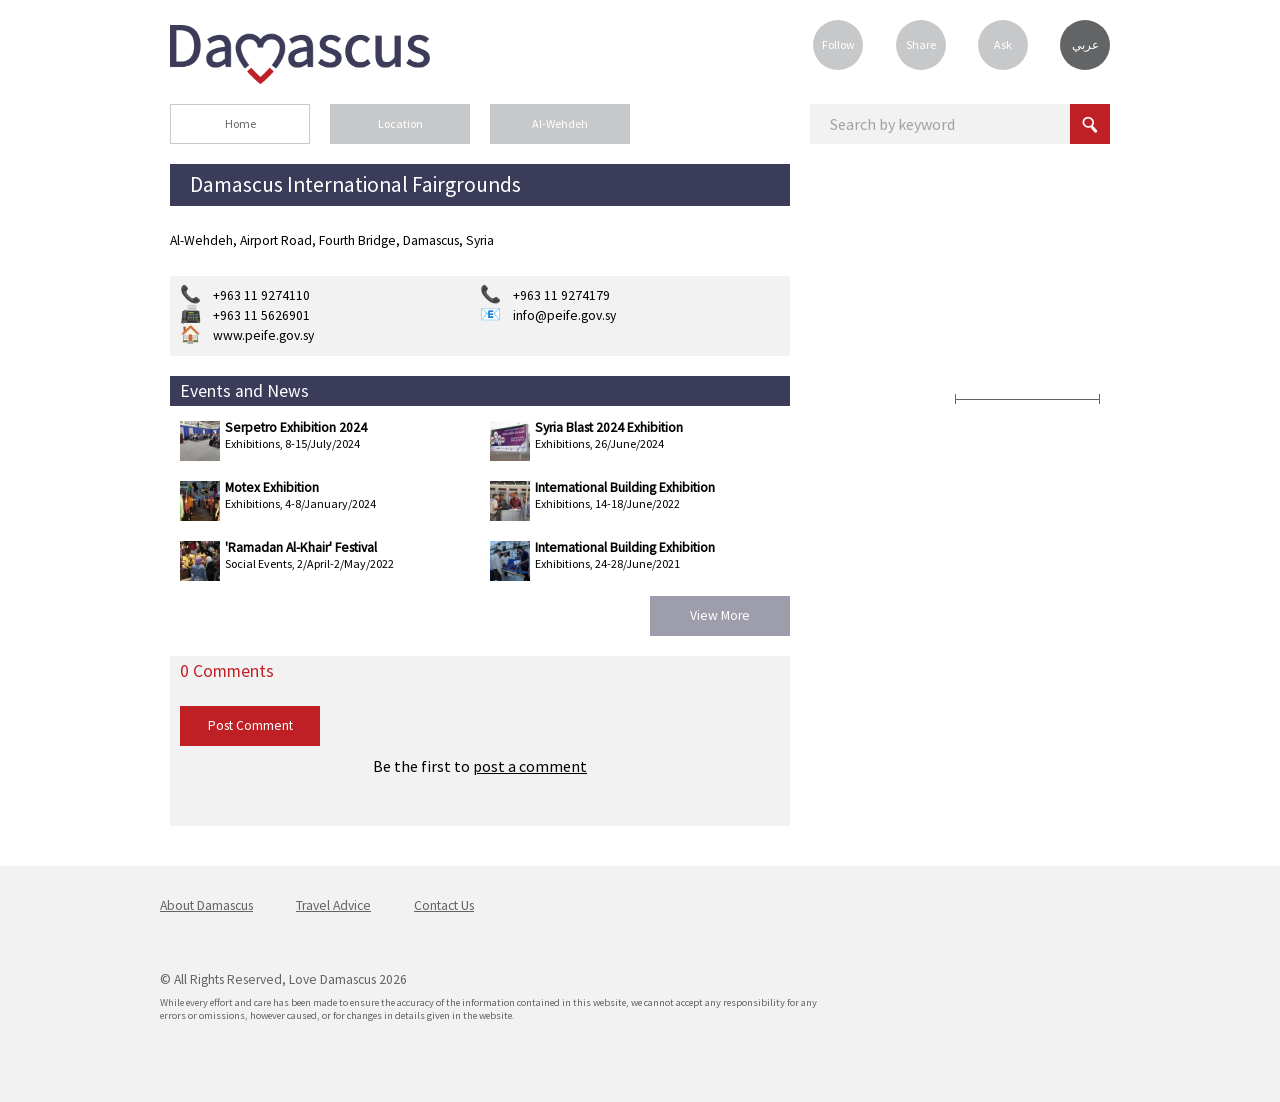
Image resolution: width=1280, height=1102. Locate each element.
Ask (1003, 44)
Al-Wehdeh (560, 123)
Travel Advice (333, 905)
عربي (1085, 45)
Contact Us (444, 905)
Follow (838, 44)
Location (400, 123)
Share (921, 44)
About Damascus (206, 905)
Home (240, 123)
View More (720, 615)
